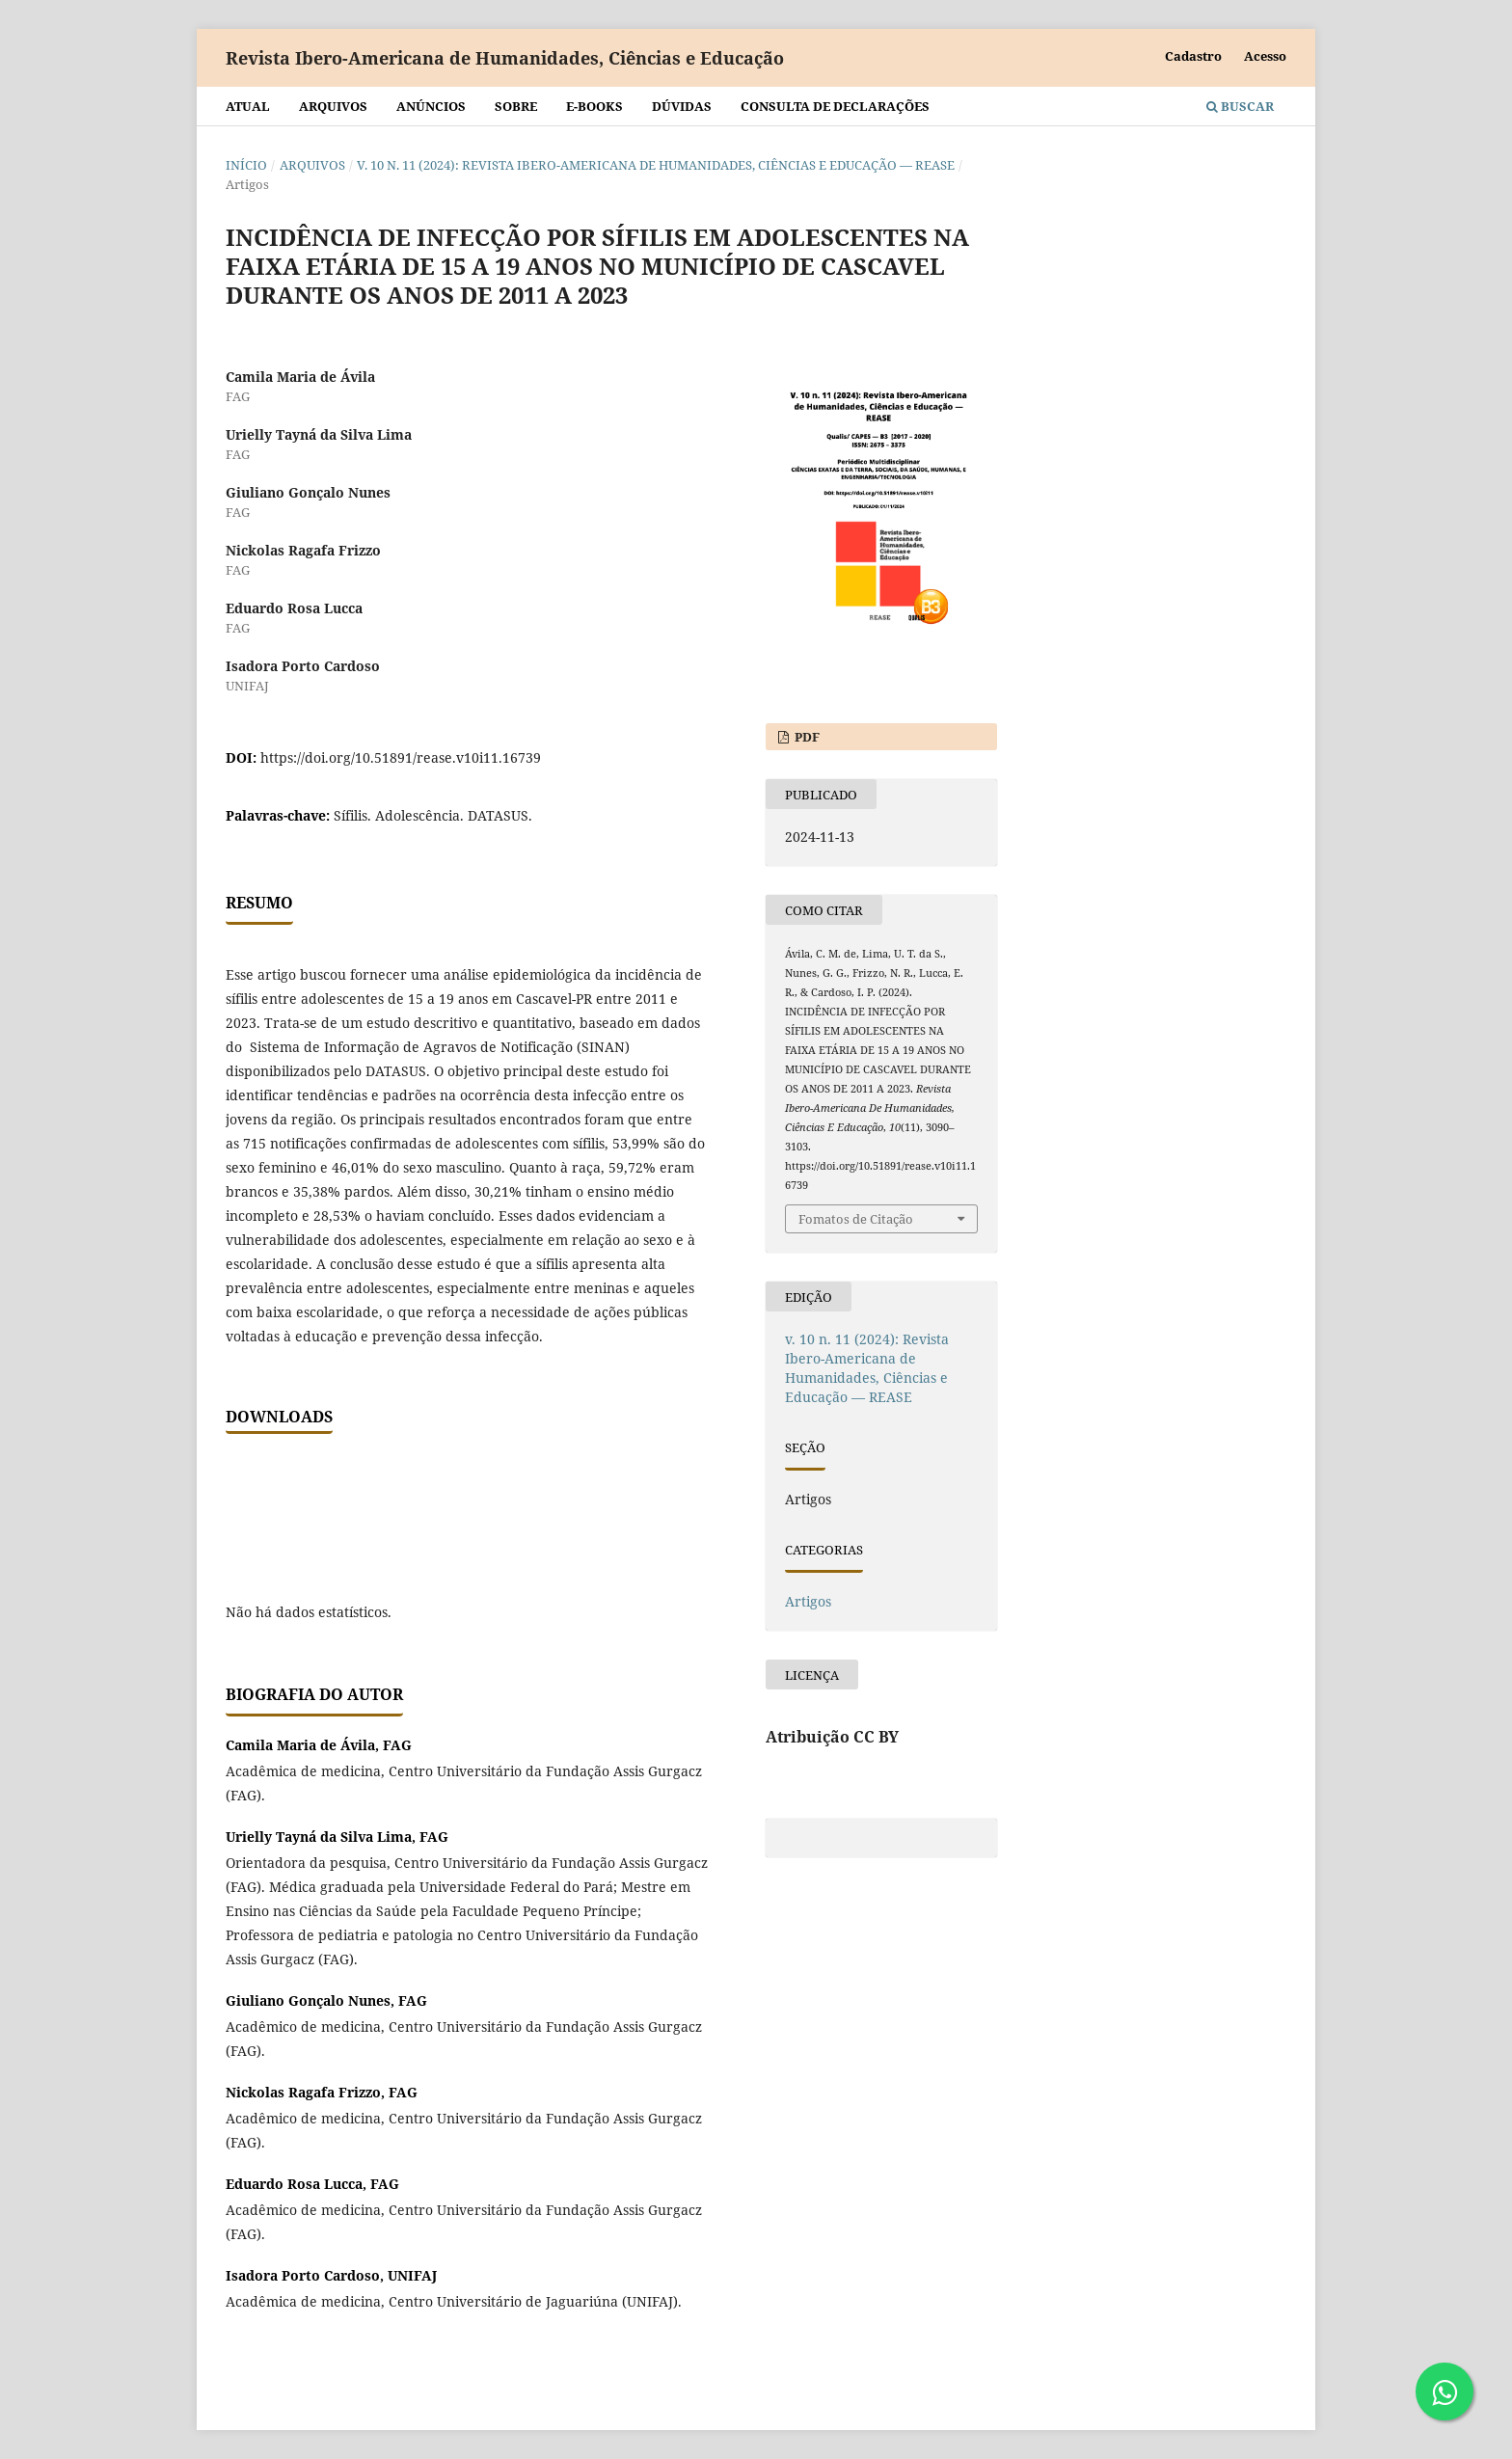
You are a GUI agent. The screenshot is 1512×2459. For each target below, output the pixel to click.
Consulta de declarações (835, 106)
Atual (248, 106)
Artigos (808, 1601)
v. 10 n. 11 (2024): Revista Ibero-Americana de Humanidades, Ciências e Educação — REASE (656, 165)
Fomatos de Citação (855, 1219)
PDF (806, 736)
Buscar (1240, 106)
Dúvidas (682, 106)
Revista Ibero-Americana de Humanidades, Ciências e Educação (505, 57)
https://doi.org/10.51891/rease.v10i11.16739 (400, 757)
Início (246, 165)
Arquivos (333, 106)
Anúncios (431, 106)
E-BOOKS (594, 106)
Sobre (516, 106)
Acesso (1265, 56)
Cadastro (1193, 56)
